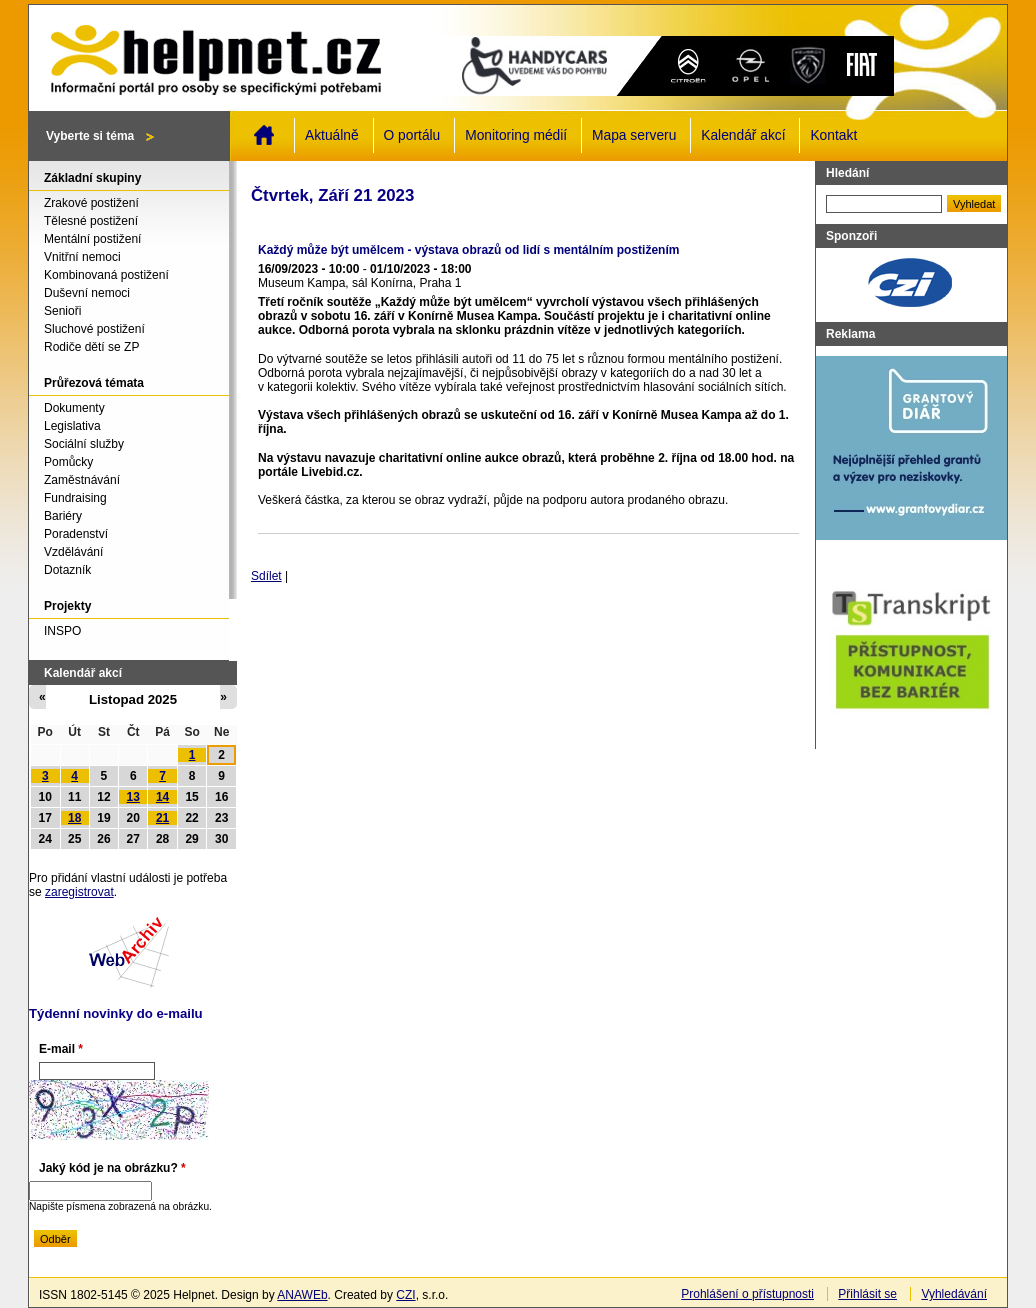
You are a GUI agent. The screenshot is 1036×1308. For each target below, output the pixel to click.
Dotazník (67, 570)
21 (162, 818)
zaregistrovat (79, 892)
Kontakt (833, 135)
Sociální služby (84, 444)
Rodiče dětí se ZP (91, 347)
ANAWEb (302, 1295)
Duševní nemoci (87, 293)
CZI (405, 1295)
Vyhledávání (954, 1294)
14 (162, 797)
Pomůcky (68, 462)
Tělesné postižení (91, 221)
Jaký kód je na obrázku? (112, 1168)
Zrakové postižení (91, 203)
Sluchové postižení (94, 329)
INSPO (62, 631)
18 (74, 818)
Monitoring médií (516, 135)
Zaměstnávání (82, 480)
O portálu (412, 135)
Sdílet (266, 576)
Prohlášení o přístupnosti (747, 1294)
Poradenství (76, 534)
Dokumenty (74, 408)
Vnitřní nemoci (82, 257)
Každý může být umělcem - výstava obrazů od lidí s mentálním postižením (468, 250)
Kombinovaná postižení (106, 275)
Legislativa (72, 426)
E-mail (61, 1049)
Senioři (62, 311)
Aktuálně (332, 135)
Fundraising (75, 498)
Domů (264, 135)
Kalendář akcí (743, 135)
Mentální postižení (92, 239)
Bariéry (63, 516)
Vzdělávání (73, 552)
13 (133, 797)
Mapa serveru (634, 135)
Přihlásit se (867, 1294)
